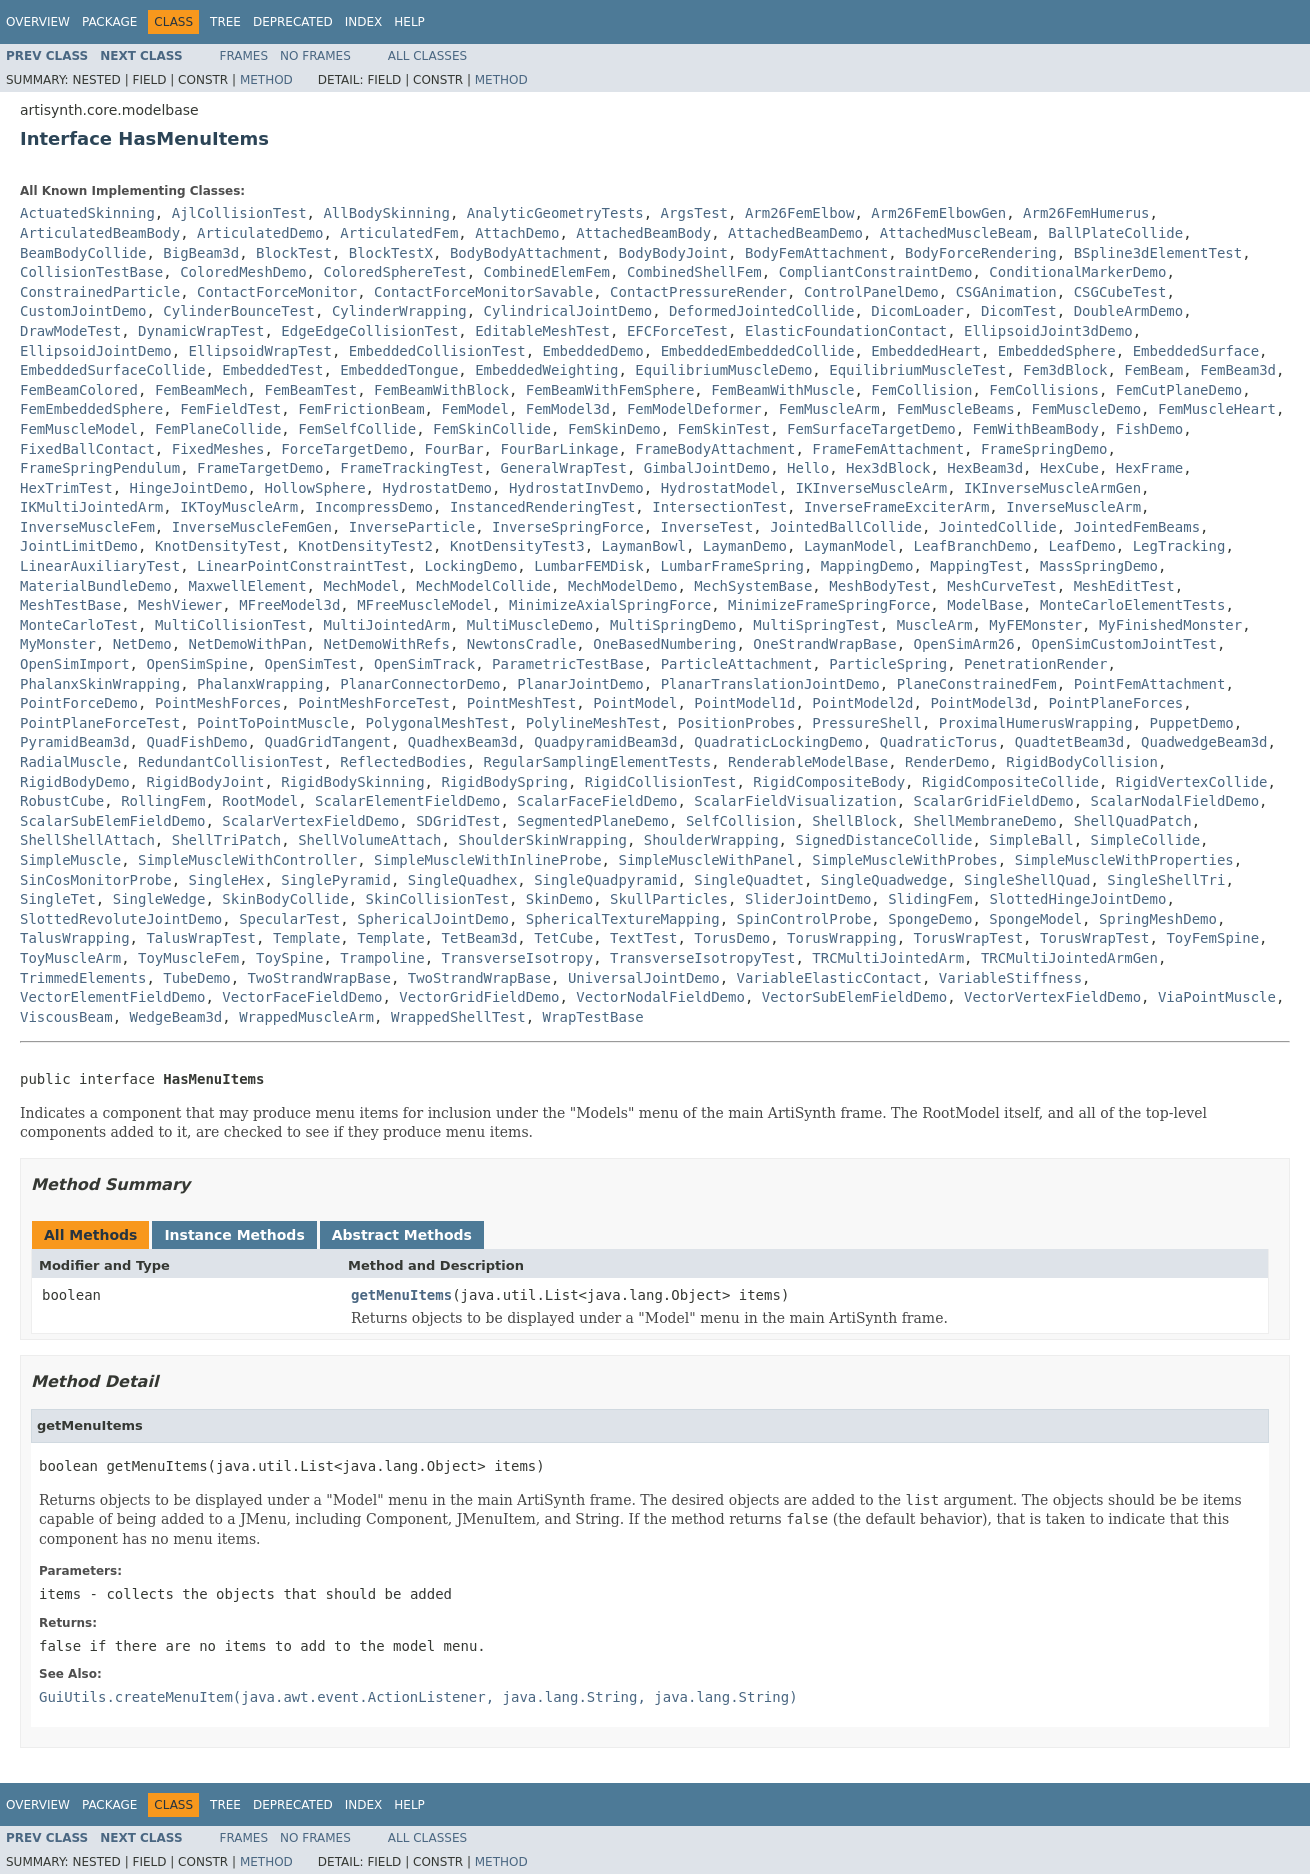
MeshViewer (180, 605)
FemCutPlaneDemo (1179, 390)
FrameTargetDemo (260, 468)
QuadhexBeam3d (463, 742)
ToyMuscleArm (70, 958)
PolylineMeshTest (593, 723)
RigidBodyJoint (205, 782)
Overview (38, 22)
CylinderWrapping (399, 311)
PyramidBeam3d (75, 742)
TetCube (563, 938)
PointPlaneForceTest (100, 723)
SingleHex (227, 880)
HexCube (1069, 468)
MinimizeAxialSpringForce (610, 605)
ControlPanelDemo (871, 292)
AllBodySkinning (386, 213)
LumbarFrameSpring (732, 566)
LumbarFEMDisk (589, 566)
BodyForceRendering (981, 253)
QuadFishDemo (196, 742)
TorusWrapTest (969, 938)
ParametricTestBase (568, 664)
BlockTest (294, 253)
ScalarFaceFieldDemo (597, 801)
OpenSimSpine (196, 664)
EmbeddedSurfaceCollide (112, 370)
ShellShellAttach (87, 840)
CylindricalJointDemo (568, 311)
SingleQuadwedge (884, 880)
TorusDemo (732, 938)
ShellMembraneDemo (985, 821)
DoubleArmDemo (1129, 311)
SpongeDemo (930, 919)
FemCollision (921, 390)
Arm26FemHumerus (1086, 213)
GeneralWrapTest (563, 468)
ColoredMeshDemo (243, 272)
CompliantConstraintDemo (876, 272)
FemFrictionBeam (361, 409)
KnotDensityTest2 (365, 546)
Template (306, 938)
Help (409, 22)
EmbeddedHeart (926, 351)
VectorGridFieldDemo (479, 997)
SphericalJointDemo (433, 919)
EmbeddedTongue (399, 370)
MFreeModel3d (289, 605)
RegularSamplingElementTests (598, 762)
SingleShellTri (1166, 880)
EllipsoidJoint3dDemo (1048, 331)
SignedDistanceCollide (883, 840)
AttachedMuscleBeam (956, 233)
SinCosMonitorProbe (96, 880)
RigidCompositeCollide (1010, 782)
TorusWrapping (842, 938)
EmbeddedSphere (1057, 351)
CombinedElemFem (547, 272)
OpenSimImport (75, 664)
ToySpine (289, 958)
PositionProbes (736, 723)
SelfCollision (741, 821)
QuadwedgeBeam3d (1204, 742)
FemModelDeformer (694, 409)
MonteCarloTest (79, 625)
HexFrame (1149, 468)
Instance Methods (234, 1235)
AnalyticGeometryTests (555, 213)
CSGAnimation (1006, 292)
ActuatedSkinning (87, 213)
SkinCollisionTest (437, 899)
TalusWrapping (75, 938)
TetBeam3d (479, 938)
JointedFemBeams (1137, 527)
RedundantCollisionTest (230, 762)
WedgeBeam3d (176, 1017)
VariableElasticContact (828, 978)
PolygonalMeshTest (437, 723)
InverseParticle (412, 527)
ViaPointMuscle (1217, 997)
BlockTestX (391, 253)
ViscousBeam (66, 1017)
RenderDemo (947, 762)
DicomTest (1019, 311)
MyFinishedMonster (1170, 625)
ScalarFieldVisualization (795, 801)
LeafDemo (1081, 546)
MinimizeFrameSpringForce (829, 605)
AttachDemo (517, 233)
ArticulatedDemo (260, 233)
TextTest (643, 938)
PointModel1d (744, 703)
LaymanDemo (745, 546)
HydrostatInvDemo (576, 488)
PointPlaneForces (1115, 703)
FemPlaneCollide (218, 429)
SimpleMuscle (70, 860)
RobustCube (62, 801)
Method (266, 80)
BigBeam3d (201, 253)
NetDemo (142, 644)
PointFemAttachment (1150, 684)
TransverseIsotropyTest (702, 958)
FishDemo (1149, 429)
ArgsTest (694, 213)
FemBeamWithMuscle (782, 390)
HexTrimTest (66, 488)
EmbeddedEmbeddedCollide (758, 351)
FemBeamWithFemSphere (610, 390)
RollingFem (163, 801)
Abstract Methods (402, 1235)
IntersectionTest (719, 507)
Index (364, 22)
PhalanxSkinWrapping (100, 684)
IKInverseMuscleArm (872, 488)
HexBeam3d (985, 468)
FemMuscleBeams (956, 409)
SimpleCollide (1146, 840)
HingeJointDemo (189, 488)
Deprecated (293, 22)
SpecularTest (289, 919)
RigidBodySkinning (352, 782)
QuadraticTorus (939, 742)
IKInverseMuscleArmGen (1052, 488)
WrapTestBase (593, 1017)
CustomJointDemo (83, 311)
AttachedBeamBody (643, 233)
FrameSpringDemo (1044, 449)
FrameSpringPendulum (100, 468)
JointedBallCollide (846, 527)
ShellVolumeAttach (369, 840)
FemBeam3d (1238, 370)
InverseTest (707, 527)
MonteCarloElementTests (1132, 605)
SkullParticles (669, 899)
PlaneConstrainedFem (977, 684)
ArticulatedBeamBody (100, 233)
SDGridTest (458, 821)
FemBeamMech (201, 390)
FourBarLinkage (559, 449)
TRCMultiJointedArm (888, 958)
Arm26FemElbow (800, 213)
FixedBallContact (87, 449)
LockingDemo (471, 566)
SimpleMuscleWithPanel (706, 860)
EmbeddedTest (272, 370)
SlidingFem (930, 899)
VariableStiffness (1010, 978)
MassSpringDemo (1099, 566)
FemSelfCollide (357, 429)
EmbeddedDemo (593, 351)
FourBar (454, 449)
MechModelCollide (483, 586)
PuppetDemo (1192, 723)
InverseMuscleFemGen (252, 527)
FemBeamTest (310, 390)
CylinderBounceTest (239, 311)
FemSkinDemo (614, 429)
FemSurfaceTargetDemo (871, 429)
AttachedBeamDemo (795, 233)
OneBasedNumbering (664, 644)
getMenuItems (401, 1295)
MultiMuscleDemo (530, 625)
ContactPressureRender (698, 292)
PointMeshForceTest (374, 703)
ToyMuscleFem (188, 958)
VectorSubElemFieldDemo (854, 997)
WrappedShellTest (458, 1017)
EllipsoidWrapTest (260, 351)
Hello (808, 468)
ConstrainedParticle (100, 292)
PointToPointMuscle (273, 723)
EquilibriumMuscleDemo (723, 370)
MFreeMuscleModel (424, 605)
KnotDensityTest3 (517, 546)
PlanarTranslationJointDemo (770, 684)
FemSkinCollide (492, 429)
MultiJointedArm (386, 625)
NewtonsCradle (522, 644)
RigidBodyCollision (1082, 762)
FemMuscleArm (829, 409)
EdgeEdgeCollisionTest (369, 331)
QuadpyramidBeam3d (605, 742)
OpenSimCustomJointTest (1124, 644)
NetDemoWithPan (248, 644)
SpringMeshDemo (1158, 919)
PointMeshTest (522, 703)
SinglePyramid (336, 880)
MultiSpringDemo (673, 625)
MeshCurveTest (1002, 586)
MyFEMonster (1035, 625)
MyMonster (58, 644)
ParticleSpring (888, 664)
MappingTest (976, 566)
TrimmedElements (83, 978)
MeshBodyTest (879, 586)
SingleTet (58, 899)
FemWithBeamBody (1036, 429)
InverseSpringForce (568, 527)
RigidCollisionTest (661, 782)
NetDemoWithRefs (386, 644)
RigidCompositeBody (829, 782)
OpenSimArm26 (964, 644)
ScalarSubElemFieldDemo (112, 821)
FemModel (474, 409)
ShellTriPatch (227, 840)
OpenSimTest (310, 664)
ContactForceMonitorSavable (483, 292)
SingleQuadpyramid (605, 880)
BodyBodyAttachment (526, 253)
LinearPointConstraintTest (302, 566)
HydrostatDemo (437, 488)
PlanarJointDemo (580, 684)
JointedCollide (998, 527)
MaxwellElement (248, 586)
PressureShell (867, 723)
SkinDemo (559, 899)
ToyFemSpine (1212, 938)
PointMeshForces (218, 703)
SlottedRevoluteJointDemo (121, 919)
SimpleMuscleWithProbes (904, 860)
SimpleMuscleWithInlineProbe (488, 860)
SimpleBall (1031, 840)
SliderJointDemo (808, 899)
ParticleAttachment (737, 664)
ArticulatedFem (399, 233)
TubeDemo (196, 978)
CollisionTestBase (91, 272)
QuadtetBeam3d (1070, 742)
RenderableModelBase (808, 762)
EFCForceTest (677, 331)
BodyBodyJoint (673, 253)
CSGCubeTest (1120, 292)
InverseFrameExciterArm (896, 507)
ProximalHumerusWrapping (1036, 723)
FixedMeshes (218, 449)
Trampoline (382, 958)
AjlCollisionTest (239, 213)
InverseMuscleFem (87, 527)
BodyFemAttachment (816, 253)
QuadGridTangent (327, 742)
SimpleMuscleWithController (247, 860)
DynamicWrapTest (201, 331)
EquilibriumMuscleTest (917, 370)
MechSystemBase (753, 586)
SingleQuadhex (463, 880)
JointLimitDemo (79, 546)
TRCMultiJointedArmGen (1069, 958)
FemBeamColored (79, 390)
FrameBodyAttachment (715, 449)
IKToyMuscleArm (239, 507)
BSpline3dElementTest (1158, 253)
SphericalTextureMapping (623, 919)
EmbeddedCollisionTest (437, 351)
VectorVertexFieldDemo (1052, 997)
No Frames (315, 56)
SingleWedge (159, 899)
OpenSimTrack (424, 664)
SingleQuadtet (749, 880)
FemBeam (1153, 370)
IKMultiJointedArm (91, 507)
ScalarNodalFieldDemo (1175, 801)
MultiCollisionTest (231, 625)
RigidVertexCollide (1192, 782)
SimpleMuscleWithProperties (1124, 860)
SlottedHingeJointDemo (1077, 899)
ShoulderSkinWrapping (542, 840)
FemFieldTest (230, 409)
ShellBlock (854, 821)
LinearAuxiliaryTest (100, 566)
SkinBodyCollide (285, 899)
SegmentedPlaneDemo (593, 821)
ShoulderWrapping (711, 840)
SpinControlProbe (803, 919)
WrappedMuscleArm (306, 1017)
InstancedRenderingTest (542, 507)
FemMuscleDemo (1087, 409)
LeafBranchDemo (973, 546)
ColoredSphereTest (394, 272)
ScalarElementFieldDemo (407, 801)
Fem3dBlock (1065, 370)
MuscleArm (935, 625)
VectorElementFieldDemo (112, 997)
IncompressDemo (374, 507)
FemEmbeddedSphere (91, 409)
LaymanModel (850, 546)
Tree (225, 22)
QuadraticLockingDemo (778, 742)
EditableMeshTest (542, 331)
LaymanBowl (644, 546)
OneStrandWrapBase (824, 644)
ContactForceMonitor (277, 292)
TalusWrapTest (201, 938)
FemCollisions (1044, 390)
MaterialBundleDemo (96, 586)
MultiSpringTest (816, 625)
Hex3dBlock (888, 468)
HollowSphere (314, 488)
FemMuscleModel (79, 429)
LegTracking (1179, 546)
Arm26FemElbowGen (938, 213)
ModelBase (985, 605)
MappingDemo (867, 566)
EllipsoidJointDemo (96, 351)
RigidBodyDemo (75, 782)
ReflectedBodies (403, 762)
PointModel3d (980, 703)
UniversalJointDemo (644, 978)
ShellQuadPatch (1133, 821)
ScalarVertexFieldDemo (310, 821)
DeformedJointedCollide (761, 311)
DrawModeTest (70, 331)
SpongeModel (1035, 919)
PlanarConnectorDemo (420, 684)
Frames (244, 56)
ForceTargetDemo (344, 449)
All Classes (427, 56)
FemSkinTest (724, 429)
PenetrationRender (1035, 664)
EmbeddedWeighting (546, 370)
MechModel (361, 586)
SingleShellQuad (1027, 880)
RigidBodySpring (504, 782)
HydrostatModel (720, 488)
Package (109, 22)
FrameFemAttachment (888, 449)
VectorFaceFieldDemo (302, 997)
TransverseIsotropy (517, 958)
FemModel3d (568, 409)
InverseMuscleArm (1073, 507)
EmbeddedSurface (1196, 351)
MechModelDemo (623, 586)
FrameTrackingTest (411, 468)
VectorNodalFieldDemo (660, 997)
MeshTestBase (70, 605)
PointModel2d (862, 703)
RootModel (260, 801)
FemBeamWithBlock (441, 390)
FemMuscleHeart (1217, 409)
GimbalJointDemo (707, 468)
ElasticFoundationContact (846, 331)
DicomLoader (917, 311)
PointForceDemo (79, 703)
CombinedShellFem (694, 272)
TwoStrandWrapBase (319, 978)
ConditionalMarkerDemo (1077, 272)
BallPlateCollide (1115, 233)
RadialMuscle (70, 762)
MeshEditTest (1124, 586)
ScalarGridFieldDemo (994, 801)
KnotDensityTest (218, 546)
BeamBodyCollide (83, 253)
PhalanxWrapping (260, 684)
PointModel (635, 703)
